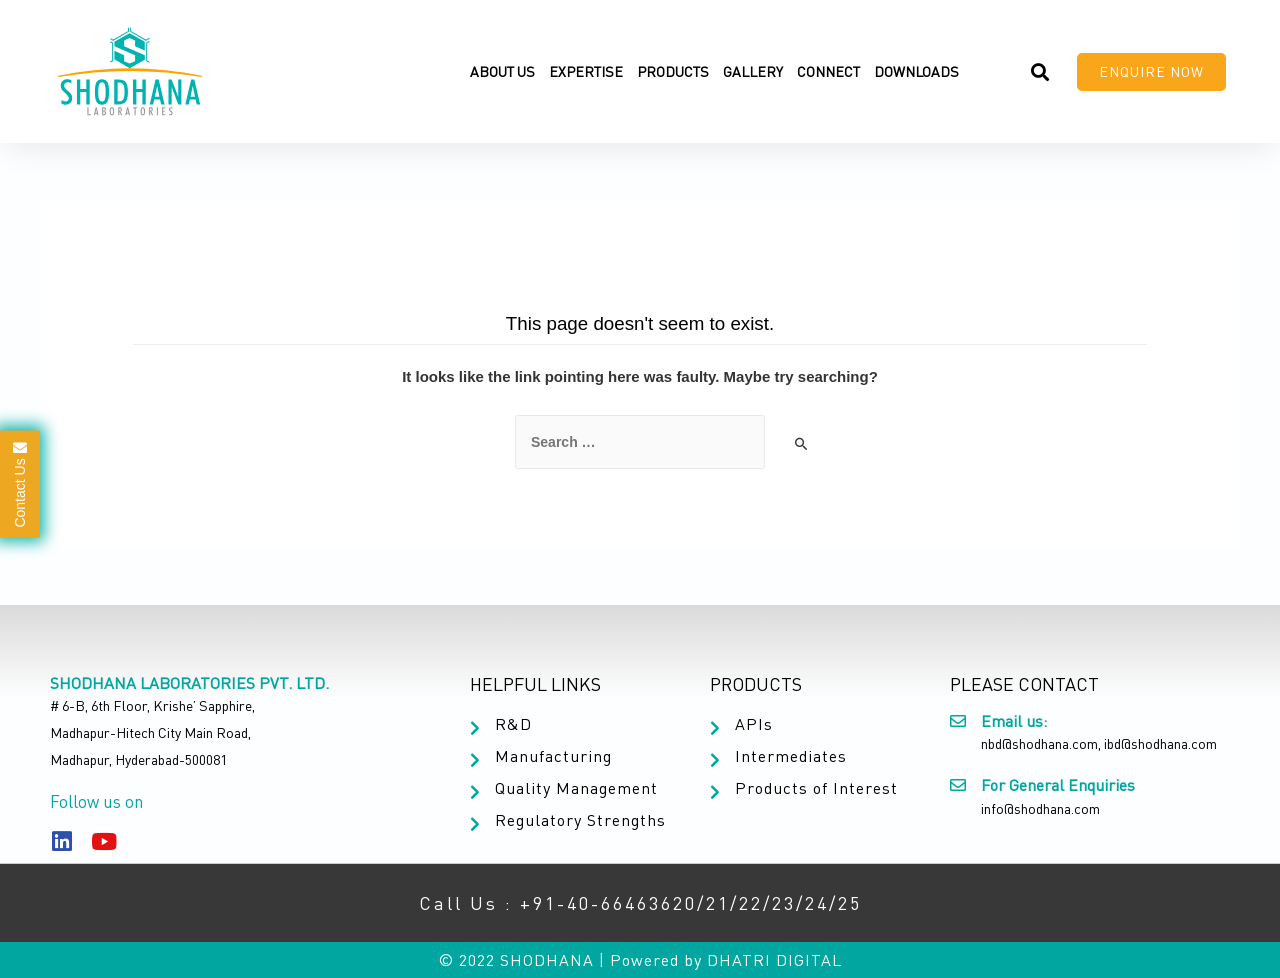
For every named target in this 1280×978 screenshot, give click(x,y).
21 (718, 903)
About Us (502, 71)
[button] (1151, 72)
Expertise (586, 71)
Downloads (916, 71)
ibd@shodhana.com (1160, 743)
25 (850, 903)
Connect (828, 71)
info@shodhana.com (1040, 808)
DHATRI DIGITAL (774, 960)
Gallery (753, 71)
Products (673, 71)
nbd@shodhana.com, (1041, 743)
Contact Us (20, 483)
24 (817, 903)
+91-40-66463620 (608, 903)
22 (751, 903)
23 (784, 903)
